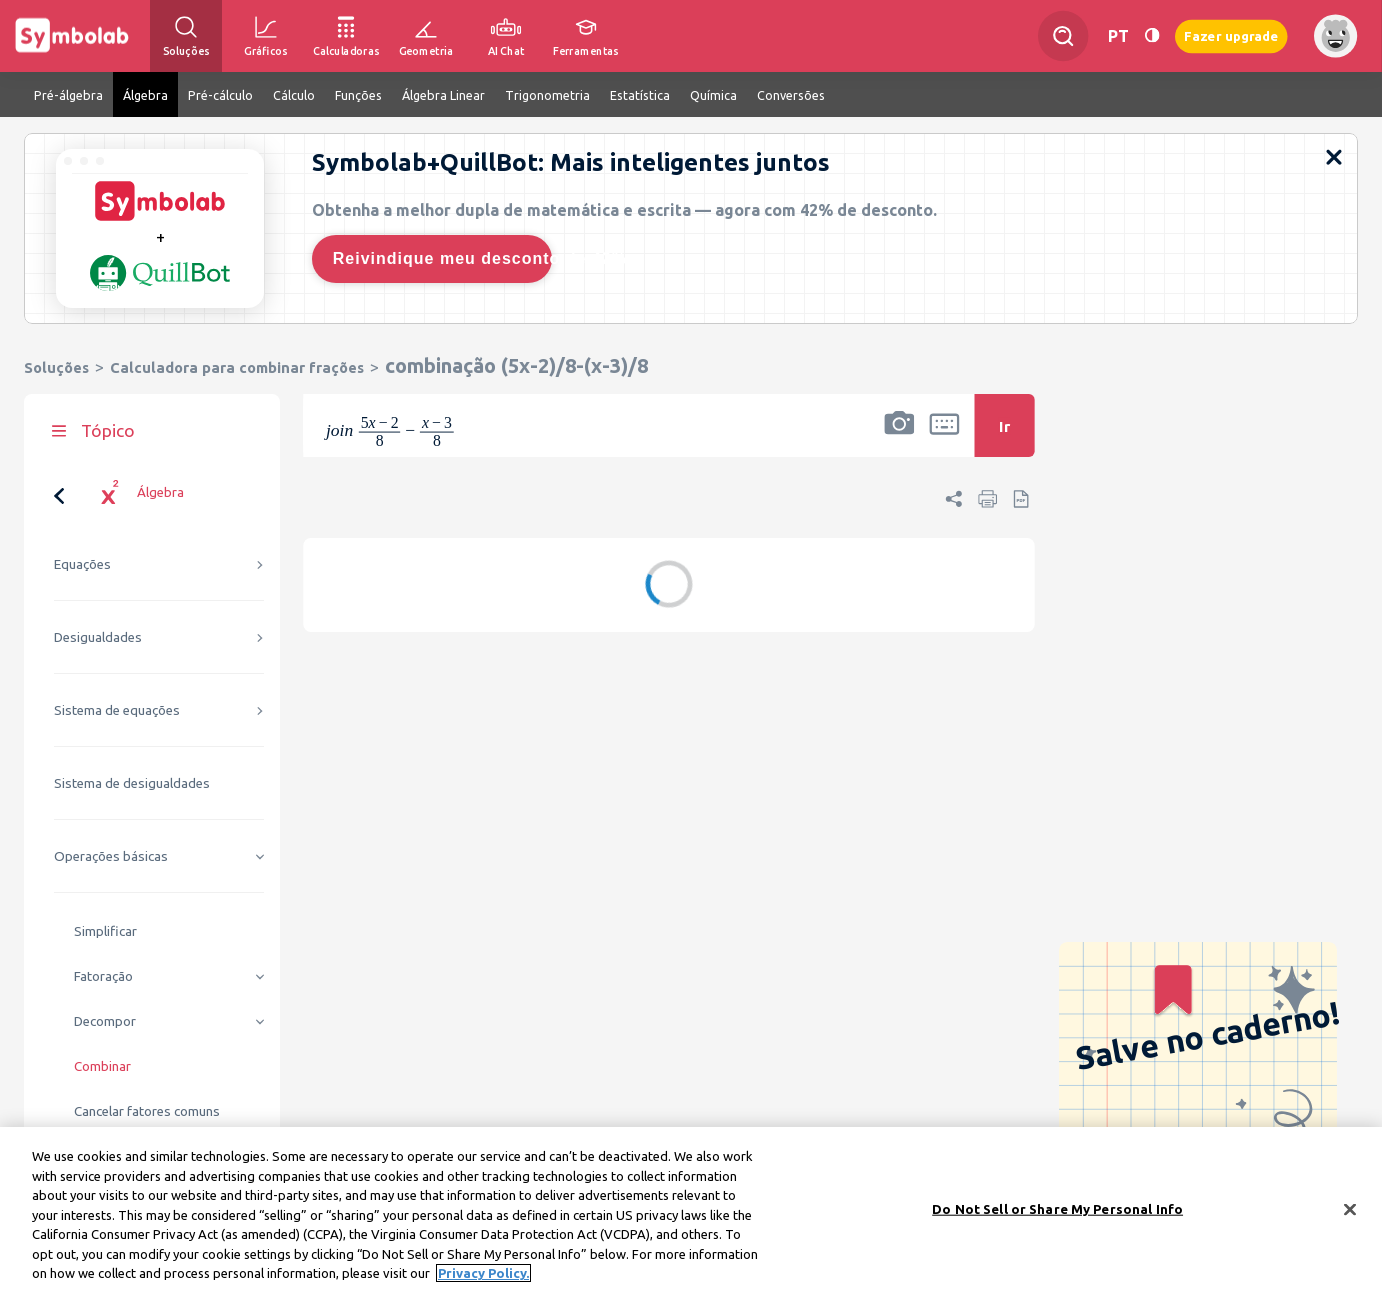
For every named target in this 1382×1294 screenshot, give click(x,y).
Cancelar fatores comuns (147, 1111)
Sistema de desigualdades (132, 783)
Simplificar (105, 931)
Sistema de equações (117, 710)
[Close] (1350, 1213)
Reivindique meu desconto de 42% (442, 258)
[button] (899, 438)
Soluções (56, 367)
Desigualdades (98, 637)
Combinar (102, 1066)
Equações (82, 564)
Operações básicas (111, 856)
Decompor (105, 1021)
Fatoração (103, 976)
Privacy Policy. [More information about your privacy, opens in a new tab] (483, 1277)
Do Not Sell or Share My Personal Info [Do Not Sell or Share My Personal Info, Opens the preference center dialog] (1057, 1212)
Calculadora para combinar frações (237, 367)
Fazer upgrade (1231, 35)
